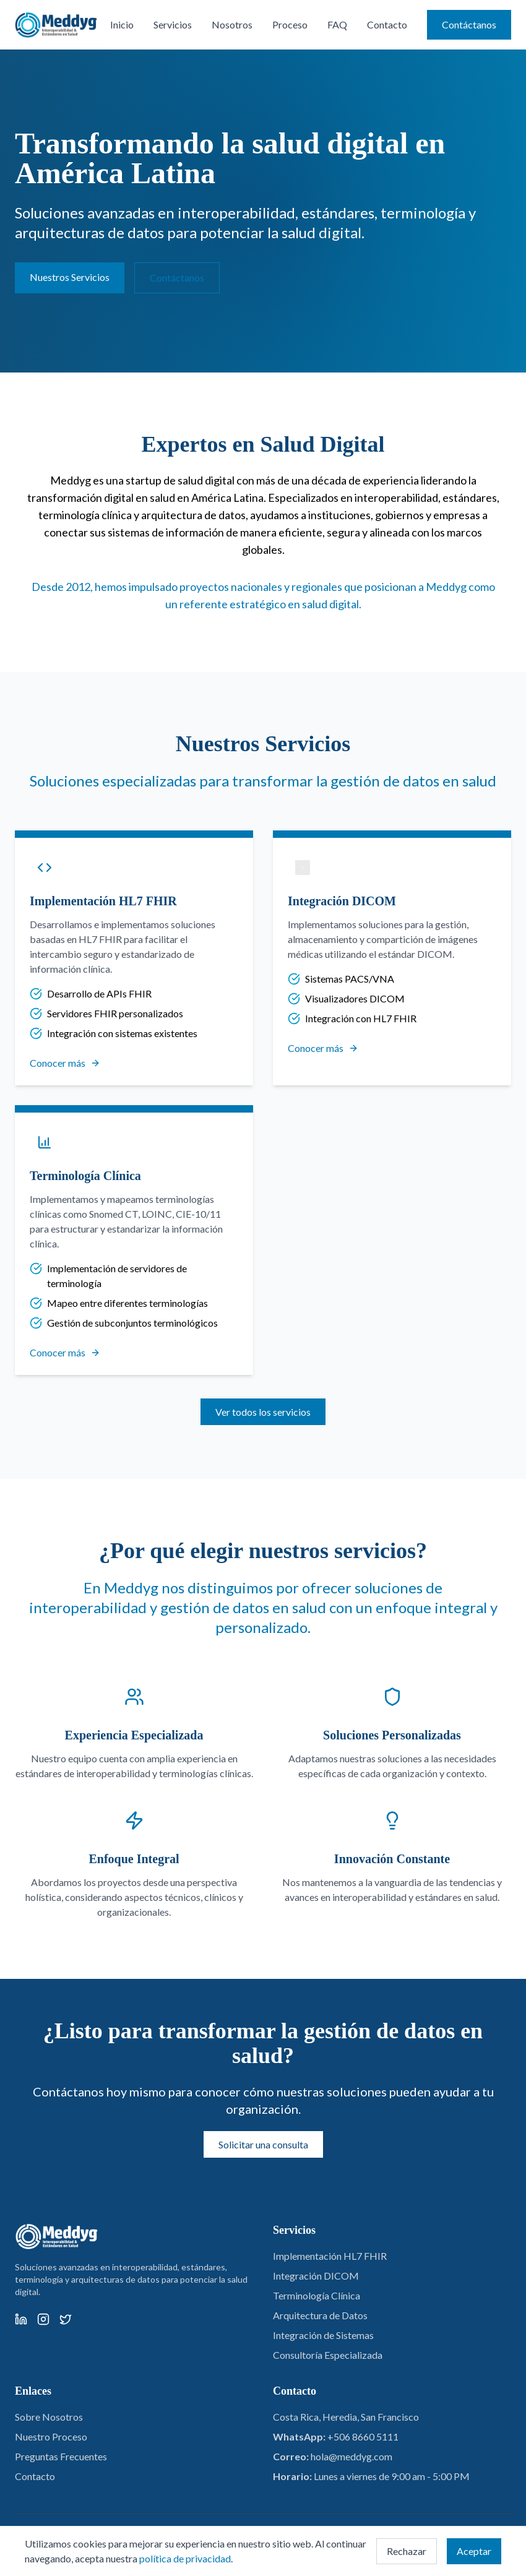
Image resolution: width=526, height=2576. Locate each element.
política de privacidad (185, 2558)
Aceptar (474, 2551)
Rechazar (406, 2551)
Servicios (172, 24)
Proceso (290, 24)
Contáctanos (469, 24)
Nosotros (232, 24)
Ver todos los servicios (263, 1412)
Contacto (387, 24)
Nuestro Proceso (51, 2436)
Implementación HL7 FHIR (330, 2256)
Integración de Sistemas (323, 2335)
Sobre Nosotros (49, 2417)
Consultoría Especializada (327, 2355)
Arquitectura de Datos (320, 2315)
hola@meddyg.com (351, 2456)
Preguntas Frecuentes (61, 2456)
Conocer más (65, 1063)
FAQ (337, 24)
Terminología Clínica (316, 2295)
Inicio (122, 24)
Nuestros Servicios (70, 277)
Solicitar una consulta (263, 2144)
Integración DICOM (316, 2275)
